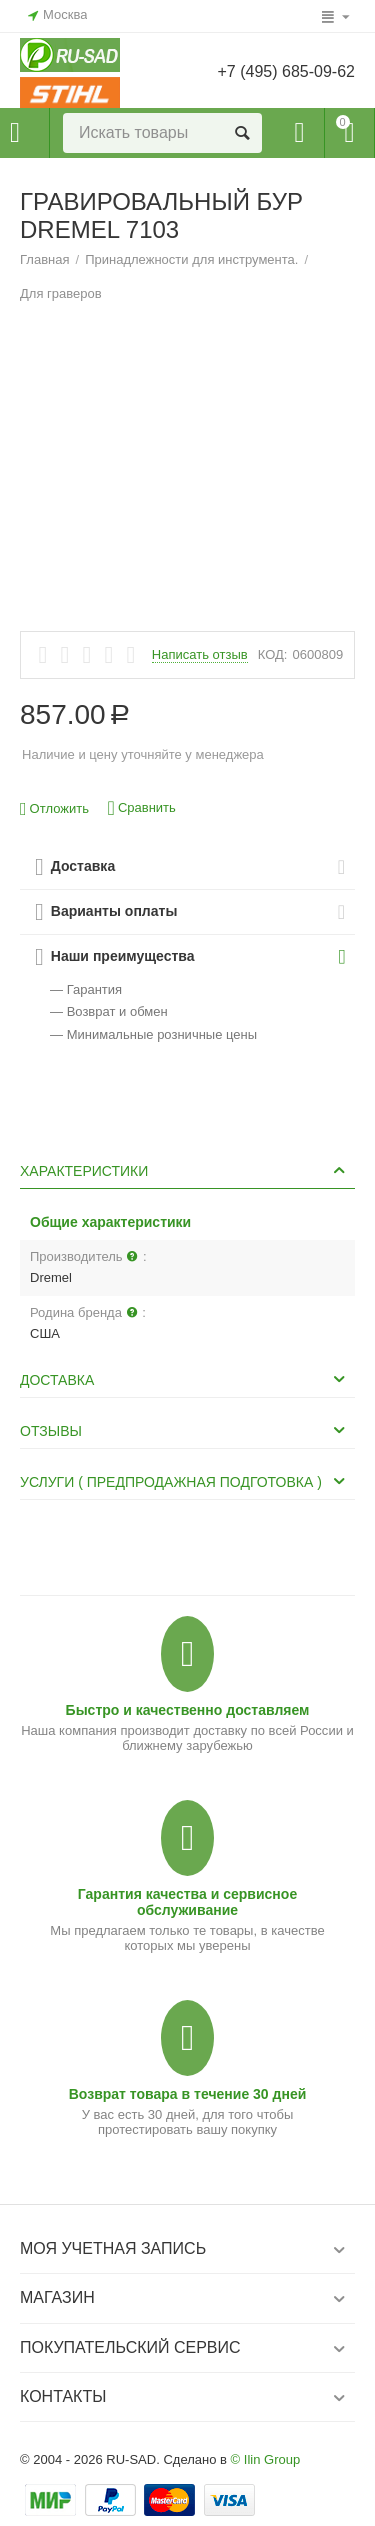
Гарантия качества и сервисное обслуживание (187, 1902)
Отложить (54, 809)
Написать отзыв (200, 655)
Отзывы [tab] (185, 1430)
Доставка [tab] (185, 1379)
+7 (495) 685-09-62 (286, 71)
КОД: (273, 654)
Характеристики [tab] (185, 1170)
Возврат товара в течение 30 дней (188, 2094)
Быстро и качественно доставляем (188, 1710)
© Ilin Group (266, 2459)
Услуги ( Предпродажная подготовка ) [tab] (185, 1481)
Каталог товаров (15, 133)
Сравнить (142, 808)
